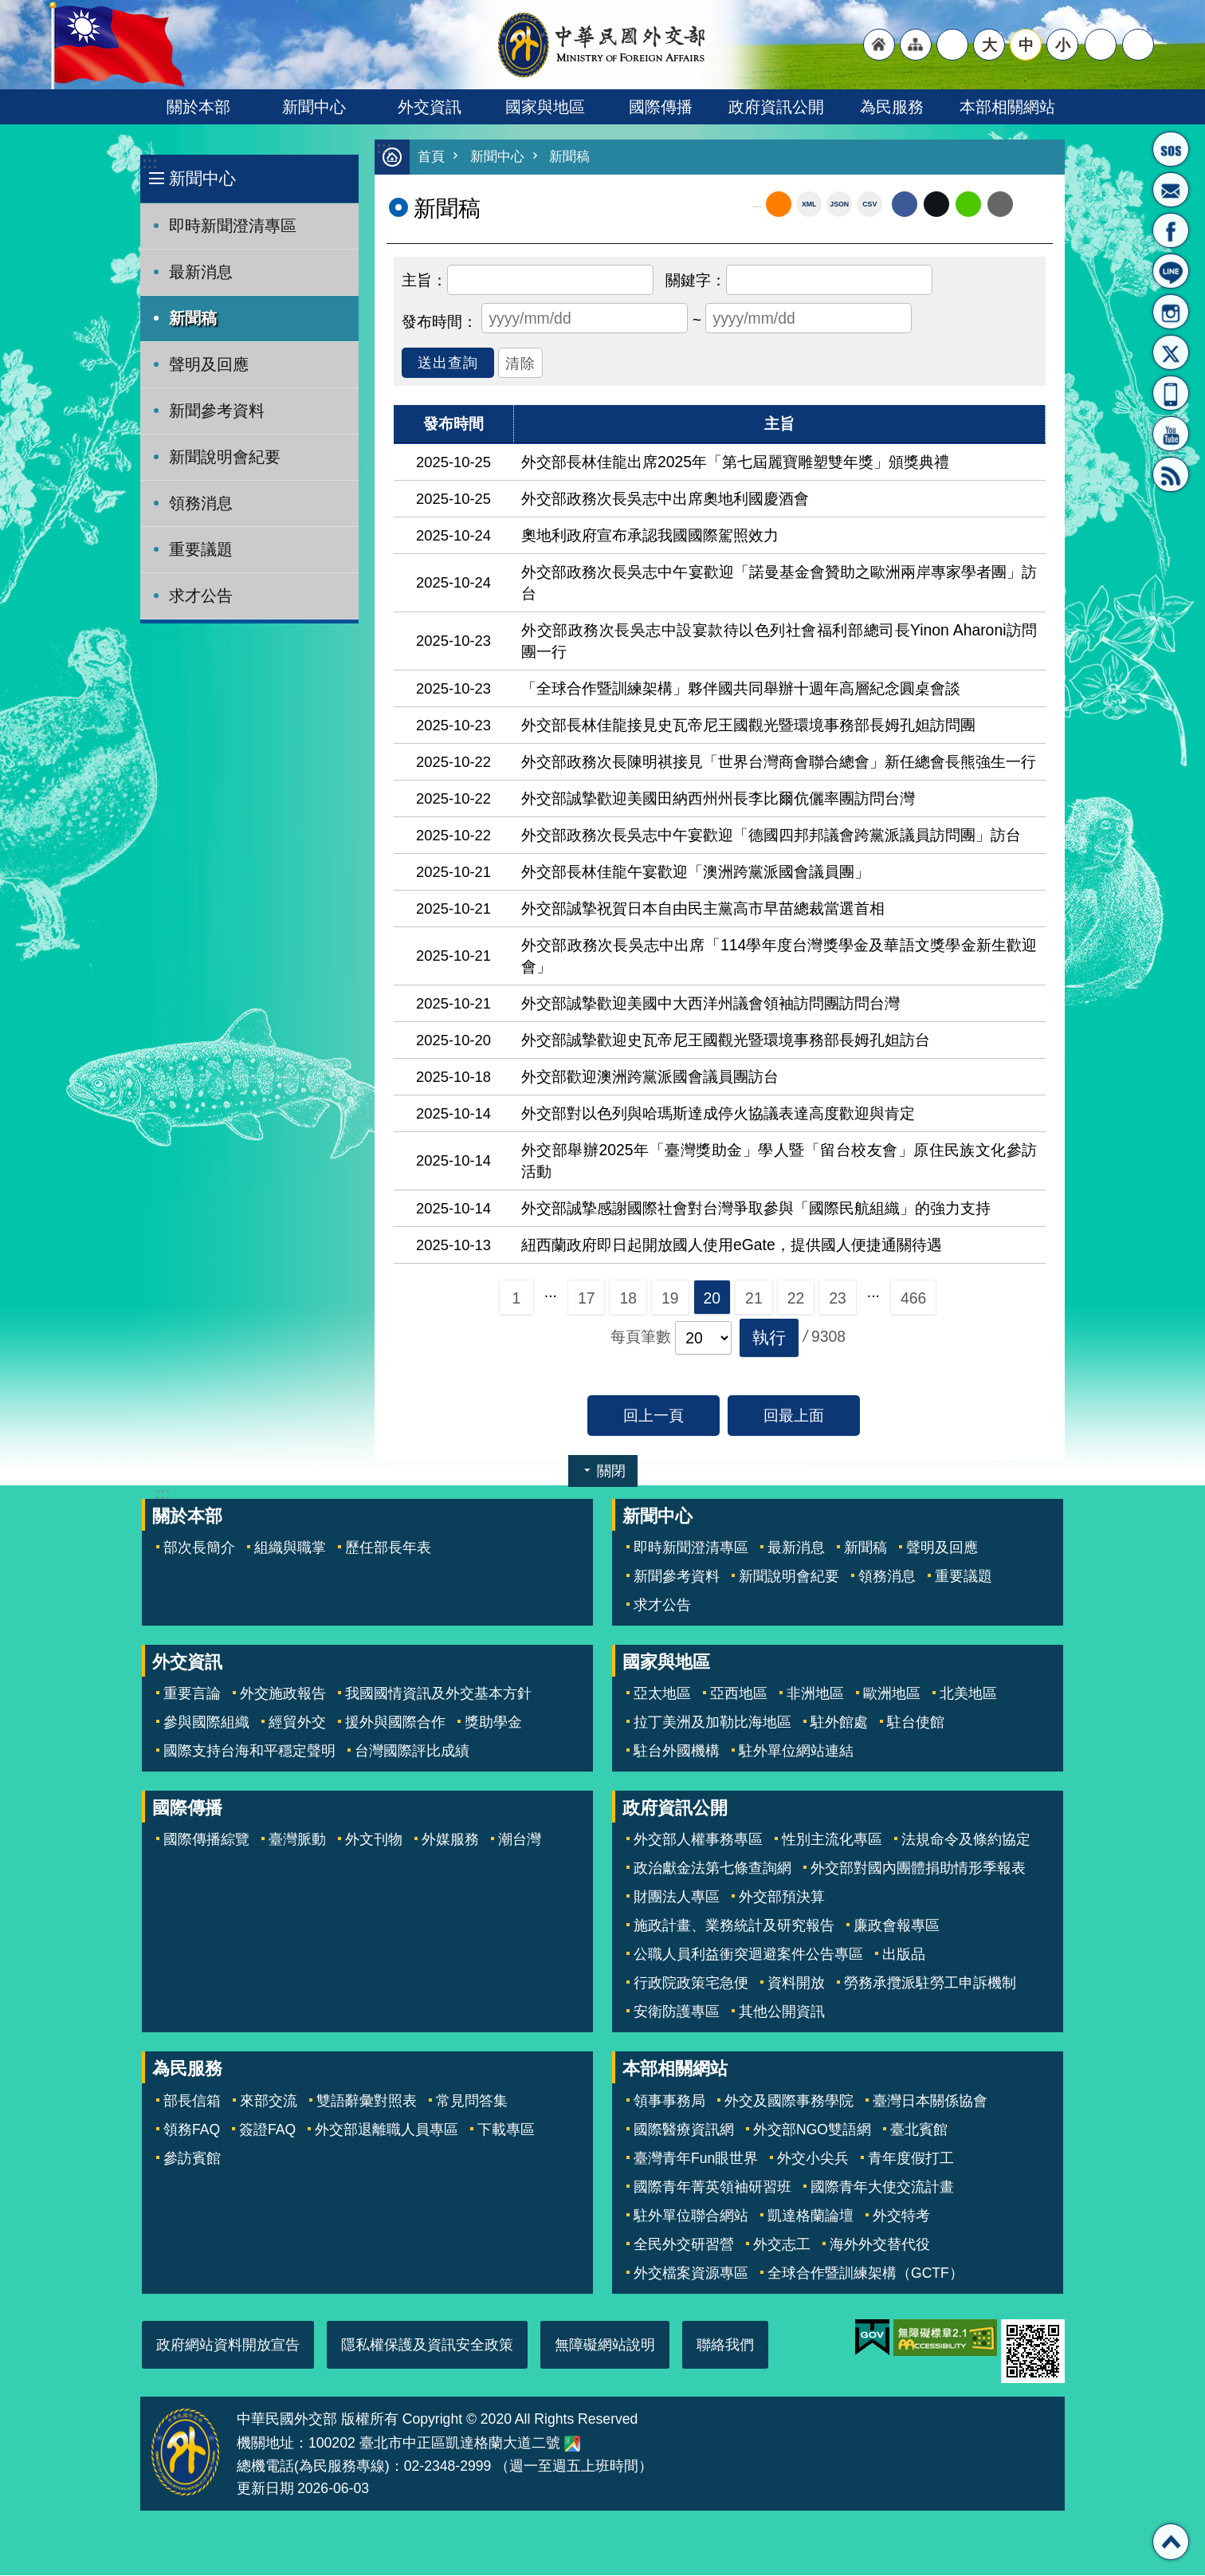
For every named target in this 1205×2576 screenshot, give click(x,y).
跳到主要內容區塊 (8, 8)
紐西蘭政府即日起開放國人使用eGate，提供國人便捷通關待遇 (731, 1245)
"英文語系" (952, 45)
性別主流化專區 (832, 1840)
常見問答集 (472, 2102)
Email (1000, 205)
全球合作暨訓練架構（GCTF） (865, 2274)
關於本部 (198, 107)
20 (712, 1299)
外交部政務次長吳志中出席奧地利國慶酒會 (665, 499)
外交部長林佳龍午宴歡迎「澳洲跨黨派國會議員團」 (695, 872)
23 (837, 1299)
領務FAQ (191, 2130)
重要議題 (201, 549)
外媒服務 (450, 1840)
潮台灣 (519, 1840)
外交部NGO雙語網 (812, 2130)
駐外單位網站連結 (796, 1752)
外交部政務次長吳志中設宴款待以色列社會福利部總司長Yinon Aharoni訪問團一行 (779, 641)
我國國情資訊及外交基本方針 (438, 1694)
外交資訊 (429, 107)
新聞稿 (193, 318)
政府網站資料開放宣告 (228, 2346)
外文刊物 (373, 1840)
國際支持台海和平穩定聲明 (249, 1752)
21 (754, 1299)
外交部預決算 (782, 1897)
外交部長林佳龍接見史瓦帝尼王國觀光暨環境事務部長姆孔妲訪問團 (748, 725)
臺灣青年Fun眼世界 (696, 2159)
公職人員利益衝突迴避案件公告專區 (748, 1955)
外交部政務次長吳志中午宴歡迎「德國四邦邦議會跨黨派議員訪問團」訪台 (771, 835)
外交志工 (782, 2245)
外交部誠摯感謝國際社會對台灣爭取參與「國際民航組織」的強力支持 (756, 1208)
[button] (769, 1338)
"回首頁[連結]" (879, 45)
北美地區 (968, 1694)
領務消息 (201, 503)
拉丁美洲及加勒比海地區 (712, 1723)
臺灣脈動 (297, 1840)
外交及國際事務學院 (789, 2102)
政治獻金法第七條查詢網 (712, 1869)
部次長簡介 (199, 1548)
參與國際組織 (206, 1723)
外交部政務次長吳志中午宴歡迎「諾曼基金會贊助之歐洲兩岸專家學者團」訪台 (779, 583)
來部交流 (268, 2102)
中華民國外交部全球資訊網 (602, 44)
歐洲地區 (891, 1694)
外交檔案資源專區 (691, 2274)
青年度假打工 (911, 2159)
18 (628, 1299)
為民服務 (892, 107)
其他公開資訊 (782, 2012)
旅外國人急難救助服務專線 (1170, 149)
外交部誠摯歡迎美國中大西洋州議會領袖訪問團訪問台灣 (710, 1004)
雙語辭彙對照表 (366, 2102)
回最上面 (793, 1416)
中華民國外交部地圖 (572, 2444)
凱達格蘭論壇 (810, 2216)
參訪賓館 (192, 2159)
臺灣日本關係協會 (930, 2102)
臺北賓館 (919, 2130)
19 (670, 1299)
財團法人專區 (677, 1897)
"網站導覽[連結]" (916, 45)
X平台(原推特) (1170, 352)
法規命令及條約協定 (965, 1840)
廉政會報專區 (897, 1926)
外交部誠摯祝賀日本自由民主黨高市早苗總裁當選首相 (703, 909)
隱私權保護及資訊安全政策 (427, 2346)
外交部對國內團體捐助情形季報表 (918, 1869)
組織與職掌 (290, 1548)
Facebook (904, 205)
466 (913, 1299)
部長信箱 (1170, 189)
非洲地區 (815, 1694)
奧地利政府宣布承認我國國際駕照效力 (650, 536)
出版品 (903, 1955)
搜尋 (1138, 45)
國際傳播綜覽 (206, 1840)
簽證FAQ (267, 2130)
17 (586, 1299)
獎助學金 (493, 1723)
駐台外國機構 (677, 1752)
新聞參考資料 (217, 410)
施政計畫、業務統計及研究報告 (734, 1926)
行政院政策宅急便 (691, 1984)
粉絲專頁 (1170, 230)
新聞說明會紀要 (225, 457)
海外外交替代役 (880, 2245)
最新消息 (201, 272)
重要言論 (192, 1694)
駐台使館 (915, 1723)
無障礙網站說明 (605, 2346)
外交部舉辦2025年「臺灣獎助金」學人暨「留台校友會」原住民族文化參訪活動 (779, 1161)
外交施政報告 (283, 1694)
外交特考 (901, 2216)
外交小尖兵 (813, 2159)
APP (1170, 393)
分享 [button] (1101, 45)
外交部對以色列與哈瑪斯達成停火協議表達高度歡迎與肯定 (718, 1114)
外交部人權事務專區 (698, 1840)
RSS (1170, 474)
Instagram (1170, 311)
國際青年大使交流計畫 (882, 2188)
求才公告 (201, 595)
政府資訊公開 (776, 107)
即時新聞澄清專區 (232, 225)
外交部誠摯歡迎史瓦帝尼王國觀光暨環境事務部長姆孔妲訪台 (725, 1040)
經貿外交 (297, 1723)
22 (796, 1299)
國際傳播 (661, 107)
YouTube (1170, 433)
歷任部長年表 (388, 1548)
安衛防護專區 (677, 2012)
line (968, 205)
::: (149, 163)
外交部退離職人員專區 (386, 2130)
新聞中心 (314, 107)
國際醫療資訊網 (684, 2130)
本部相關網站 (1007, 107)
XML (809, 205)
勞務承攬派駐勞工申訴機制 (930, 1984)
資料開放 (796, 1984)
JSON (839, 205)
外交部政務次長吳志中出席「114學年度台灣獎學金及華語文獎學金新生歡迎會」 (779, 956)
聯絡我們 (725, 2346)
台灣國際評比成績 (412, 1752)
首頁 (431, 157)
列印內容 (1033, 205)
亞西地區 (738, 1694)
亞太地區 (662, 1694)
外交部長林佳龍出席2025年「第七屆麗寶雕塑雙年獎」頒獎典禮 (735, 462)
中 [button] (1026, 44)
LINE (1170, 271)
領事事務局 (669, 2102)
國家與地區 (545, 107)
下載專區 (506, 2130)
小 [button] (1062, 44)
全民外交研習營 (684, 2245)
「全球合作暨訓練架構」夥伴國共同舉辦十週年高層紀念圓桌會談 (740, 689)
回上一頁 (653, 1416)
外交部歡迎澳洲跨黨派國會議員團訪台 (650, 1077)
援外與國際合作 (395, 1723)
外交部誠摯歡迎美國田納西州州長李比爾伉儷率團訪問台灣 (718, 799)
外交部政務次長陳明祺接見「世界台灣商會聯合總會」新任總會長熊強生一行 (778, 762)
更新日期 (265, 2489)
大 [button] (989, 44)
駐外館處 (839, 1723)
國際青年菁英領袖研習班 (712, 2188)
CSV (869, 205)
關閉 (611, 1472)
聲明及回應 (209, 364)
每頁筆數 (640, 1337)
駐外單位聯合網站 (691, 2216)
